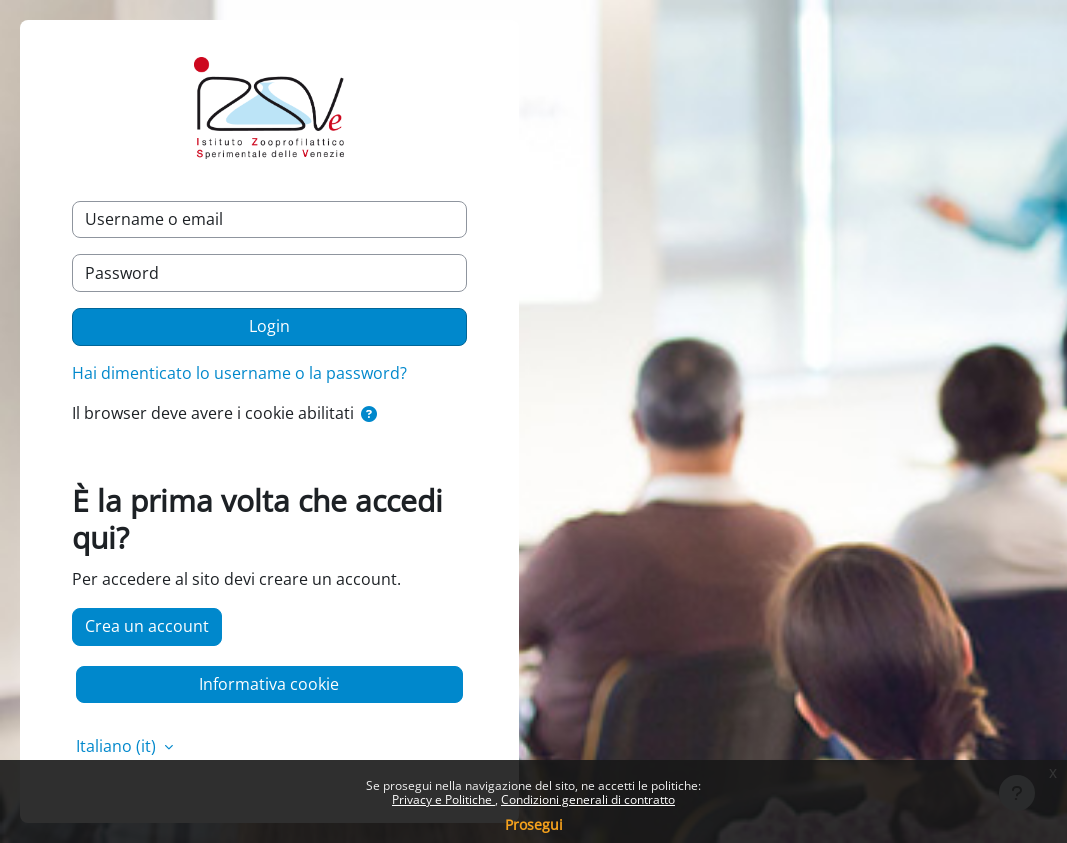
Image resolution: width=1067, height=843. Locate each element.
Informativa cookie (269, 684)
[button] (369, 415)
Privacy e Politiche (443, 799)
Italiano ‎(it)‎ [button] (118, 746)
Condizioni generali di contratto (588, 799)
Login (269, 326)
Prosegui (534, 824)
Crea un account (147, 626)
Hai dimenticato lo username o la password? (239, 373)
